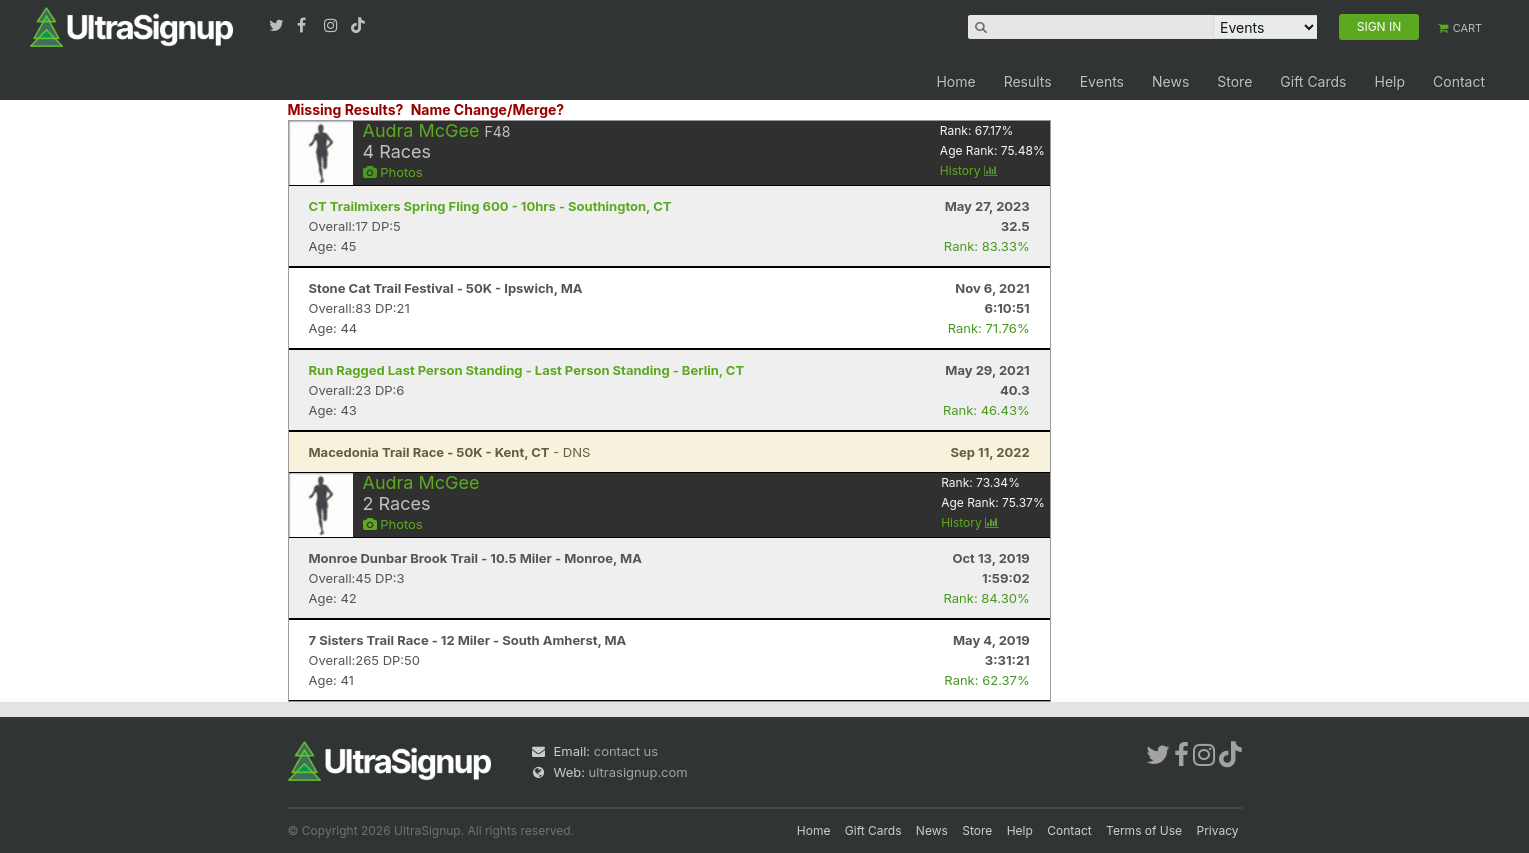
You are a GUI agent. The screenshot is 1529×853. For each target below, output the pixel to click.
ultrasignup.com (638, 772)
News (1170, 81)
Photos (393, 172)
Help (1389, 81)
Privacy (1218, 830)
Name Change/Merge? (488, 109)
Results (1028, 81)
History (969, 170)
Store (1234, 81)
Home (955, 81)
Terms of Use (1144, 830)
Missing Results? (346, 109)
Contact (1459, 81)
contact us (626, 751)
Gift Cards (1313, 81)
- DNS (450, 452)
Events (1102, 81)
